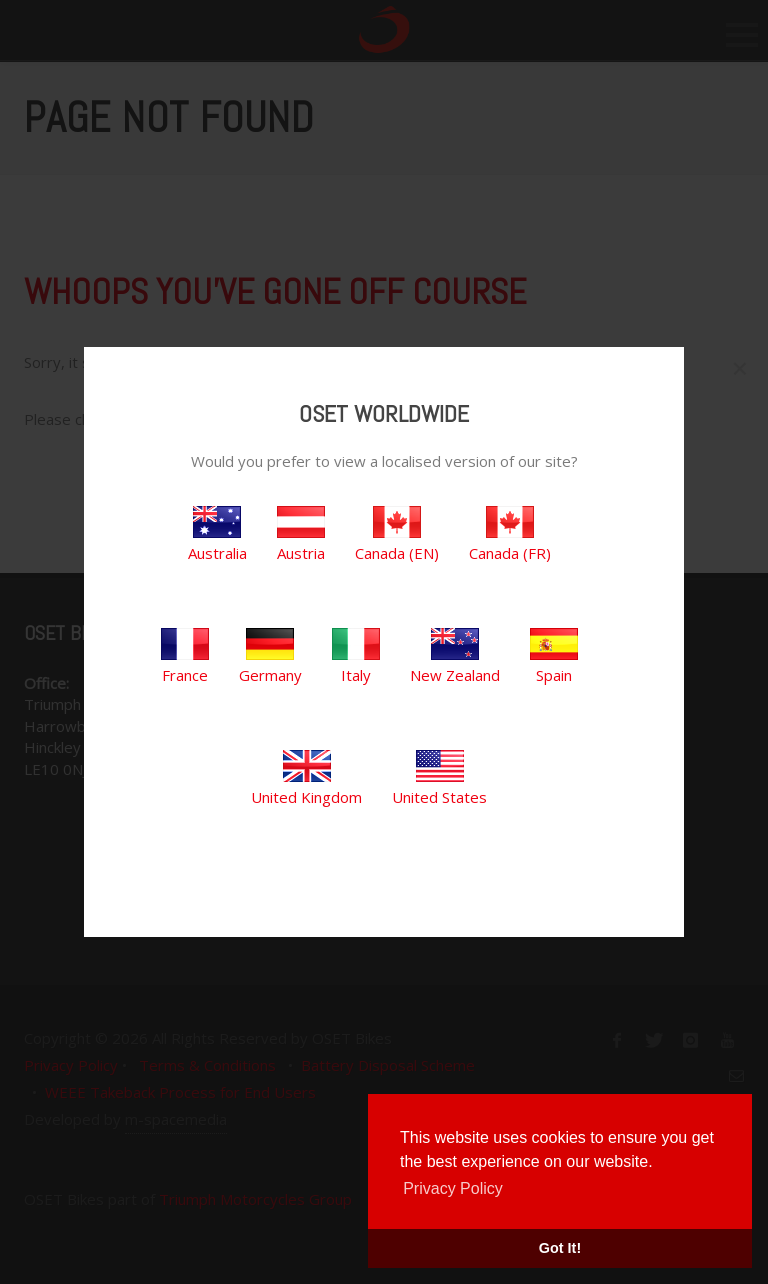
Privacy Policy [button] (453, 1188)
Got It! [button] (560, 1248)
